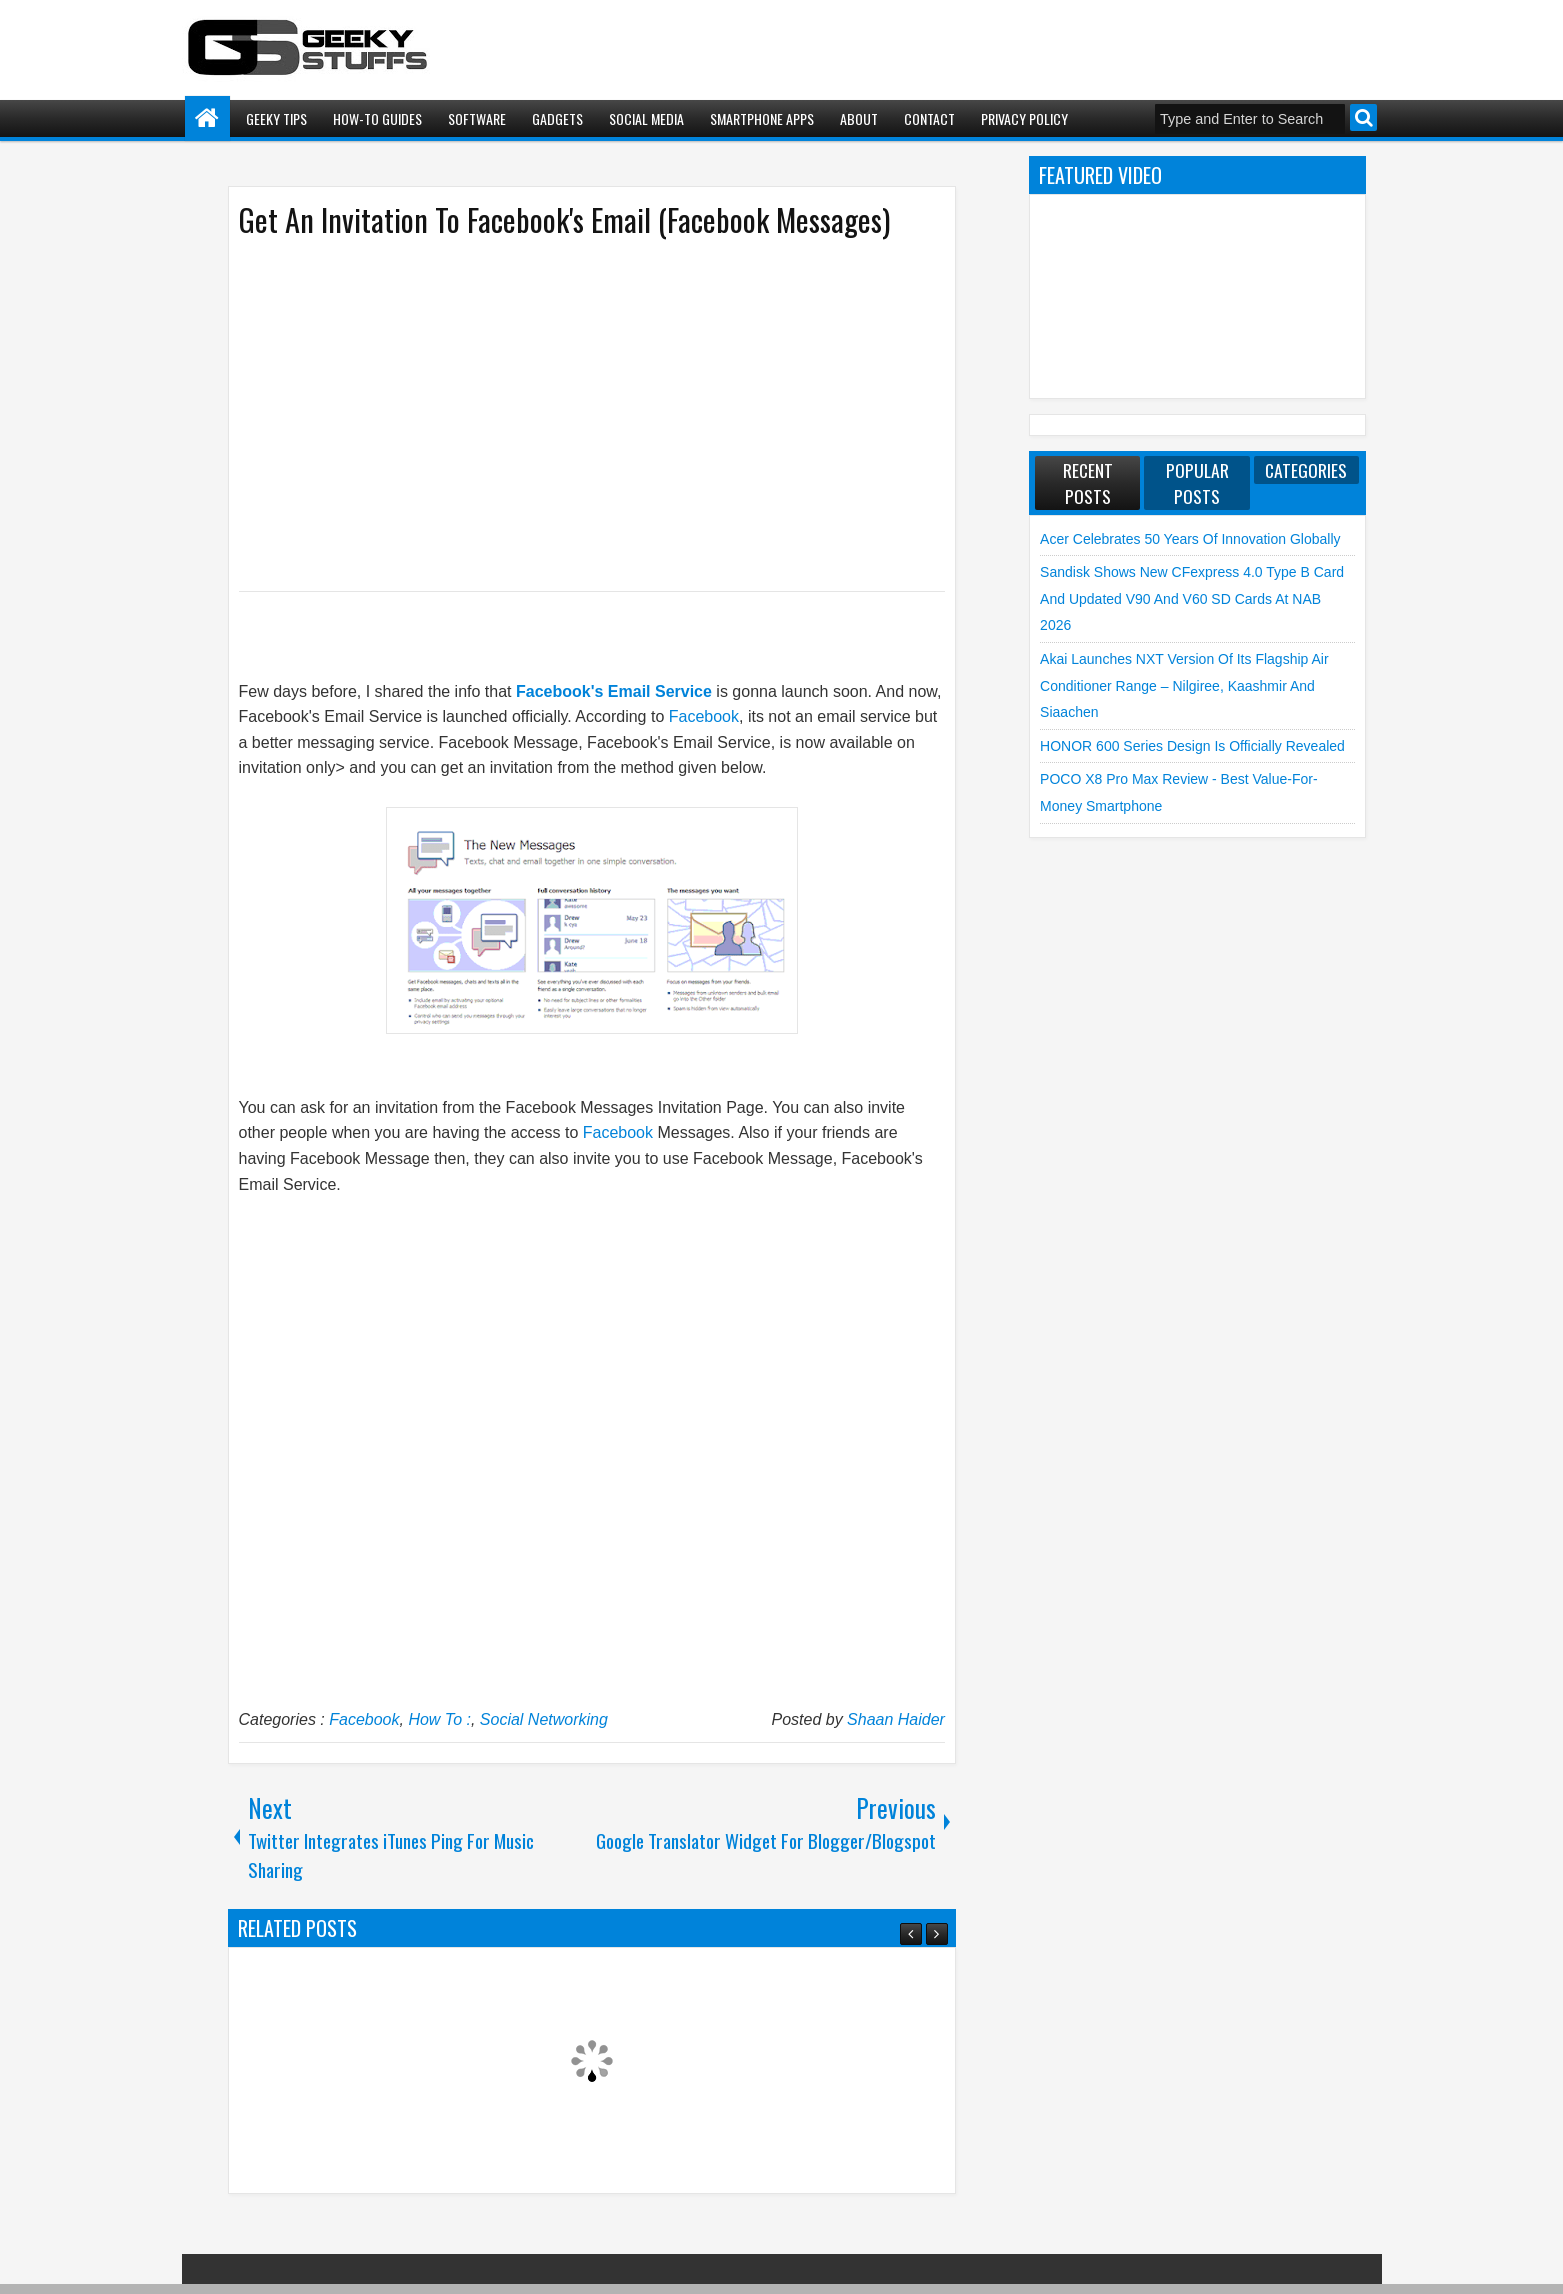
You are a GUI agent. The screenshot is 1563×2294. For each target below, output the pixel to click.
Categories (1306, 470)
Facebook (704, 716)
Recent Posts (1088, 483)
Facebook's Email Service (614, 691)
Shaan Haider (896, 1719)
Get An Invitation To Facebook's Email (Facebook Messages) (564, 219)
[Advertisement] (572, 413)
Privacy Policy (1024, 118)
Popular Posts (1197, 483)
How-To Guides (377, 118)
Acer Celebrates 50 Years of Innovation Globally (1190, 539)
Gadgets (557, 118)
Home (207, 118)
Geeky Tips (276, 118)
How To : (439, 1719)
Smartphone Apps (762, 118)
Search (1363, 117)
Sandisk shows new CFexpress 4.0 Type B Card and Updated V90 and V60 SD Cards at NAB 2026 (1192, 598)
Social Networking (544, 1719)
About (859, 118)
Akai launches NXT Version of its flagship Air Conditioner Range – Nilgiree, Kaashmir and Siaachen (1184, 685)
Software (477, 118)
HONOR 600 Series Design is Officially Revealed (1192, 746)
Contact (929, 118)
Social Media (646, 118)
